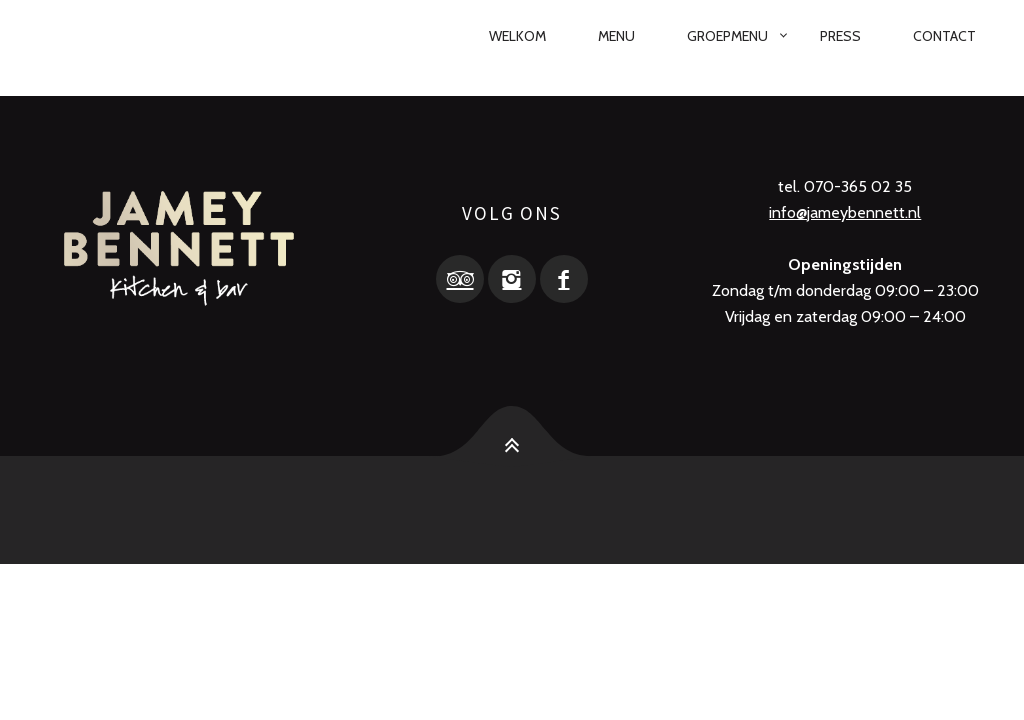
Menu (616, 36)
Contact (944, 36)
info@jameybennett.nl (845, 212)
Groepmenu (727, 36)
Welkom (517, 36)
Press (840, 36)
